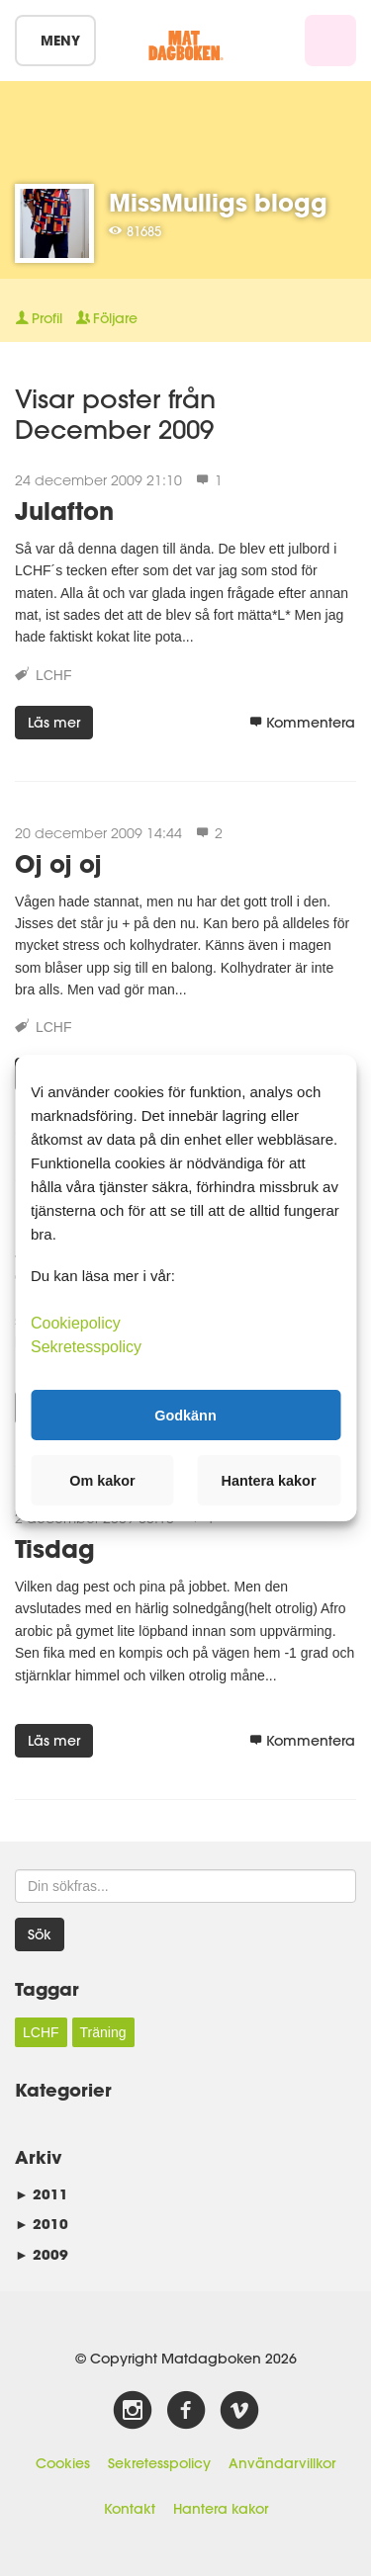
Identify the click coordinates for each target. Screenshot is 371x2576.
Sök (39, 1934)
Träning (103, 2032)
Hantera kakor (220, 2509)
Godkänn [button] (185, 1414)
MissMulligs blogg (218, 202)
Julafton (64, 510)
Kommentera (302, 722)
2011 (41, 2194)
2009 (41, 2254)
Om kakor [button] (102, 1481)
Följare (107, 318)
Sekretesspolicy (159, 2463)
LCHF (54, 675)
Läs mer (54, 722)
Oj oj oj (58, 863)
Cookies (63, 2463)
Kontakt (129, 2509)
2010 (41, 2223)
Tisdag (55, 1548)
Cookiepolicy (76, 1323)
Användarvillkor (282, 2463)
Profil (38, 318)
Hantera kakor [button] (269, 1481)
